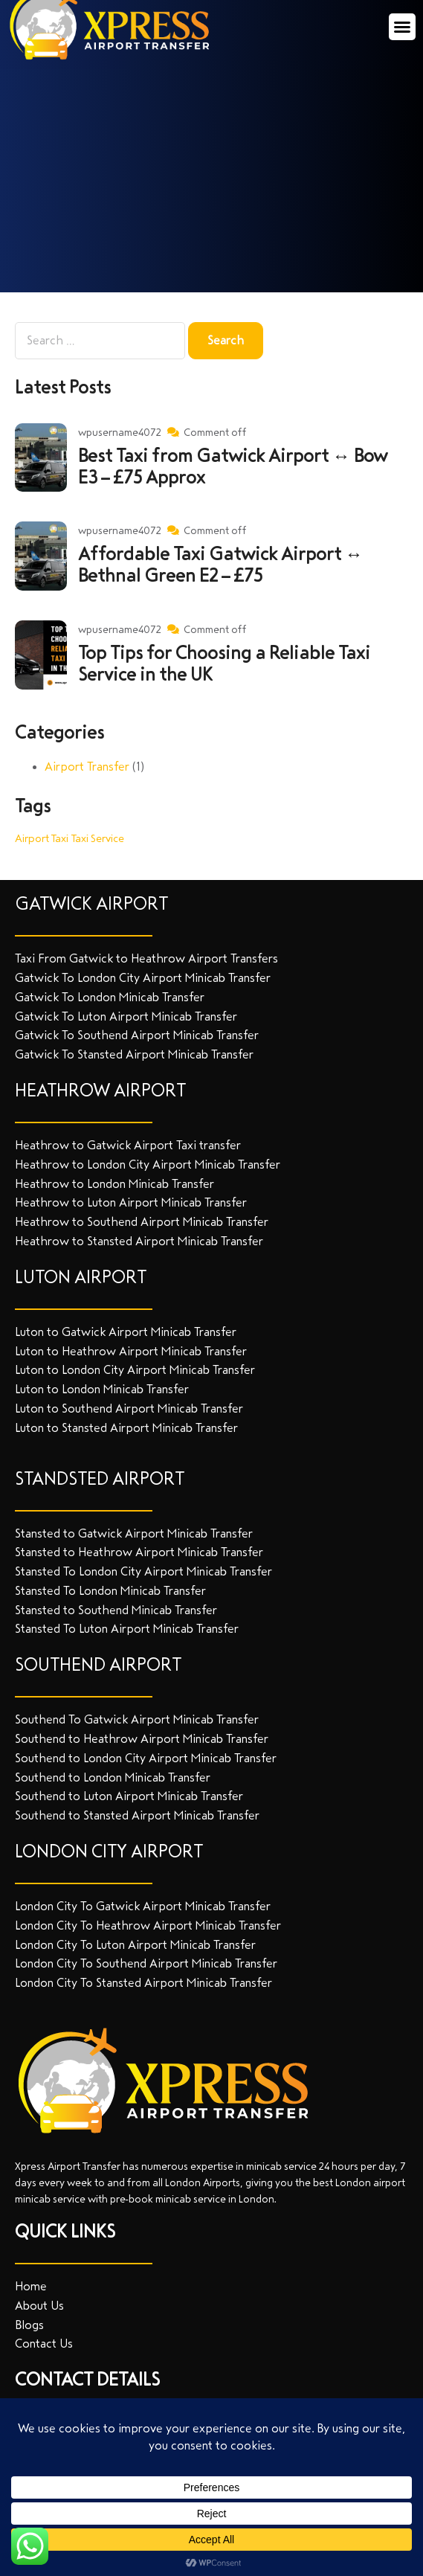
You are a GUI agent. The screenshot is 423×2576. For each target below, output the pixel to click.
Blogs (29, 2325)
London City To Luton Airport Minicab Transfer (135, 1945)
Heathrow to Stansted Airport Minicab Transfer (139, 1241)
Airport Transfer (87, 766)
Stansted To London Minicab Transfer (110, 1590)
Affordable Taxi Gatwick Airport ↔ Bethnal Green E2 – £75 (220, 565)
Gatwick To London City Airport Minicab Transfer (143, 977)
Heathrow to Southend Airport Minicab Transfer (141, 1221)
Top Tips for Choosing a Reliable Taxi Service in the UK (224, 663)
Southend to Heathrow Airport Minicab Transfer (141, 1738)
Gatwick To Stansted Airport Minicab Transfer (134, 1054)
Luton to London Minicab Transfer (102, 1389)
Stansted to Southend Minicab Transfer (116, 1610)
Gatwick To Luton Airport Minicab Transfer (126, 1016)
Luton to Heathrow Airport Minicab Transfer (131, 1351)
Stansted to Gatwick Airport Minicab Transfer (134, 1533)
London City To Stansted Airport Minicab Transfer (143, 1982)
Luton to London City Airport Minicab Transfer (135, 1370)
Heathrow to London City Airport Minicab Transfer (147, 1164)
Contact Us (44, 2343)
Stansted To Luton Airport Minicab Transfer (127, 1628)
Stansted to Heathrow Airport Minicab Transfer (139, 1552)
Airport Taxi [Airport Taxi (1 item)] (41, 838)
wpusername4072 (119, 433)
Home (31, 2286)
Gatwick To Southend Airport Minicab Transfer (137, 1035)
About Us (39, 2305)
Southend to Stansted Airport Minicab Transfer (137, 1815)
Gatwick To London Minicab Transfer (109, 997)
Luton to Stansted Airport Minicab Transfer (126, 1428)
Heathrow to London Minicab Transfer (114, 1184)
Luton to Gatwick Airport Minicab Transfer (125, 1332)
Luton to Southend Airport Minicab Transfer (129, 1408)
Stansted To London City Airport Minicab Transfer (143, 1571)
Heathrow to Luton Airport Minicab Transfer (131, 1202)
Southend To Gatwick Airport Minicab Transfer (137, 1719)
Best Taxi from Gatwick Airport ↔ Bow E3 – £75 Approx (232, 466)
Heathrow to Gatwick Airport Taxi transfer (128, 1145)
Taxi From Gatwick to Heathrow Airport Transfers (146, 958)
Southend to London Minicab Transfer (112, 1777)
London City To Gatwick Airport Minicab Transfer (143, 1906)
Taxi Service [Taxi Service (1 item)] (97, 838)
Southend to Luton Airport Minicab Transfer (129, 1796)
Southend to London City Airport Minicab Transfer (146, 1758)
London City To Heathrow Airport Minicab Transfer (148, 1925)
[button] (402, 26)
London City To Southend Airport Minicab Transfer (146, 1963)
